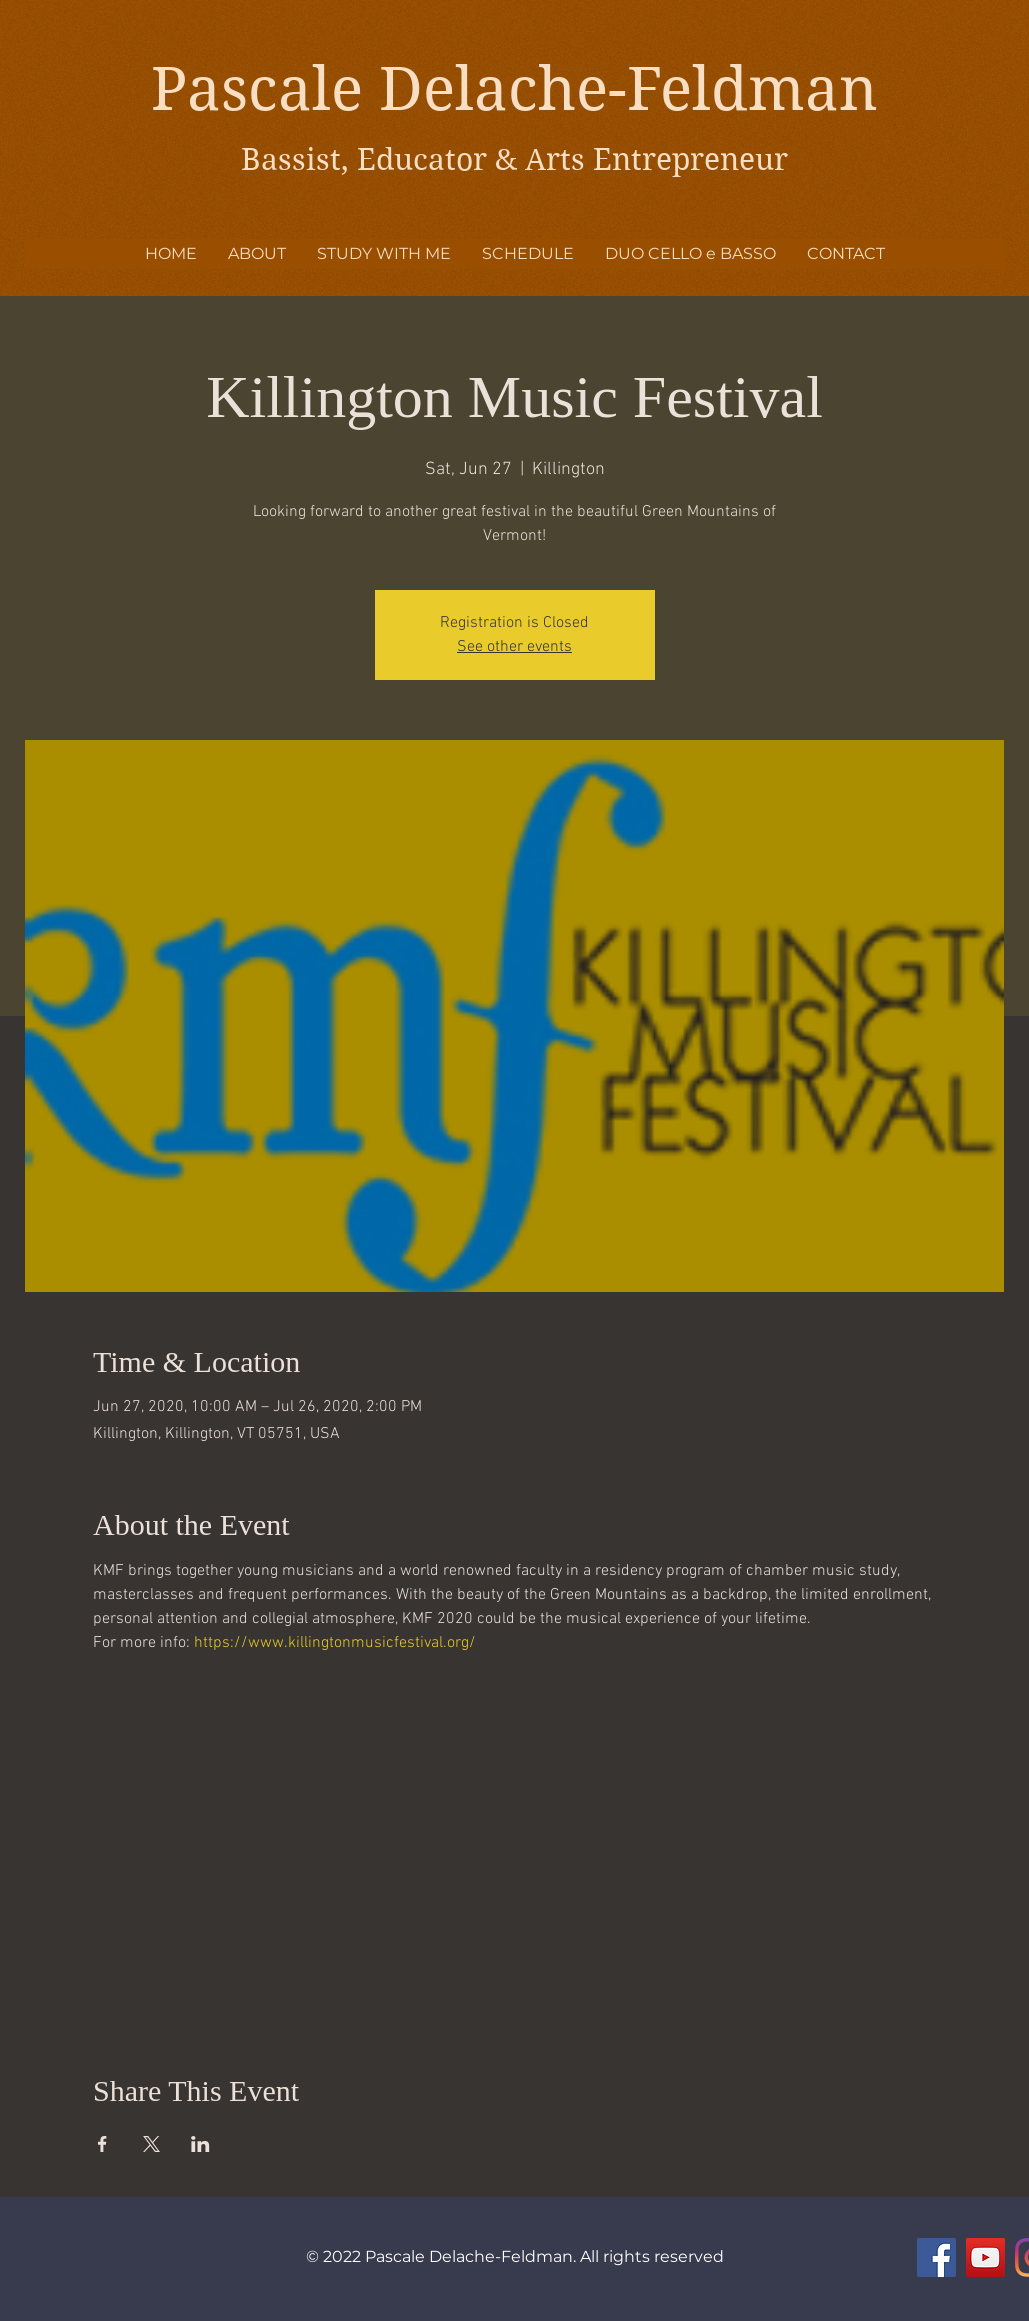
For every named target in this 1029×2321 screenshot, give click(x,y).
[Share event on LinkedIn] (200, 2144)
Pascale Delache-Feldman (514, 89)
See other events (514, 647)
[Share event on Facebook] (102, 2144)
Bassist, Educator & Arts (417, 159)
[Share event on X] (151, 2144)
